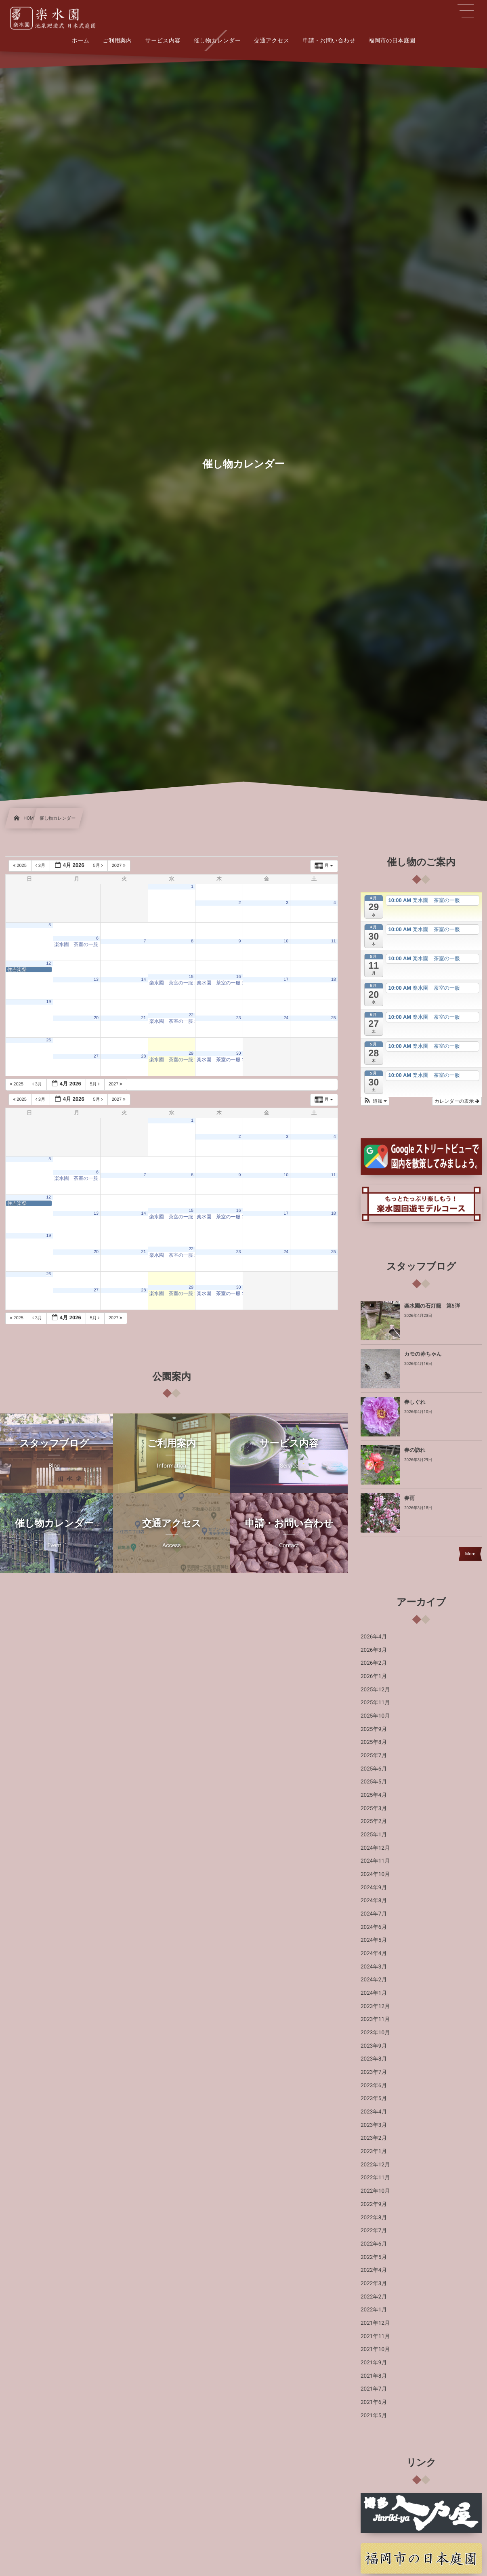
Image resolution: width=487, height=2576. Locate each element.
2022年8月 (374, 2217)
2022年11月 (375, 2177)
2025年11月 (375, 1702)
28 (143, 1056)
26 (48, 1040)
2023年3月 (374, 2125)
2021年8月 (374, 2376)
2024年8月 (374, 1900)
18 (333, 979)
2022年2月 (374, 2297)
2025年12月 (375, 1689)
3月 (41, 865)
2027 (119, 865)
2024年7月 (374, 1914)
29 (191, 1053)
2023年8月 (374, 2059)
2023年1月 (374, 2151)
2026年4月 (374, 1637)
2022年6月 (374, 2244)
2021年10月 (375, 2349)
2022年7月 (374, 2230)
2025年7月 (374, 1755)
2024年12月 (375, 1848)
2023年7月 (374, 2072)
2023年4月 (374, 2112)
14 (143, 979)
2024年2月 (374, 1980)
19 (48, 1001)
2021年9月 (374, 2362)
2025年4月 (374, 1795)
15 (191, 976)
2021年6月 (374, 2402)
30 (238, 1053)
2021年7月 (374, 2389)
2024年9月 (374, 1887)
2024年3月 (374, 1967)
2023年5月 (374, 2098)
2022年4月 (374, 2270)
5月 (98, 865)
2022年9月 (374, 2204)
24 (285, 1018)
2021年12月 (375, 2323)
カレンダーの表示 (457, 1101)
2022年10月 (375, 2191)
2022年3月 (374, 2283)
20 (96, 1018)
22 (191, 1015)
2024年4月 (374, 1953)
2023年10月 (375, 2032)
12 (48, 963)
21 (143, 1018)
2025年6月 (374, 1769)
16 (238, 976)
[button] (375, 1101)
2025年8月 (374, 1742)
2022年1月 (374, 2310)
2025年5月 (374, 1782)
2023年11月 (375, 2019)
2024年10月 (375, 1874)
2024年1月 (374, 1993)
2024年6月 (374, 1927)
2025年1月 (374, 1835)
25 (333, 1018)
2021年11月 (375, 2336)
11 (333, 941)
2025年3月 (374, 1808)
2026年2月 (374, 1663)
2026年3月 (374, 1650)
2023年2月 (374, 2138)
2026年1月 (374, 1676)
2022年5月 (374, 2257)
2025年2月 (374, 1821)
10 (285, 941)
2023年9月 (374, 2046)
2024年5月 (374, 1940)
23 (238, 1018)
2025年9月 (374, 1729)
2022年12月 (375, 2165)
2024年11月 (375, 1861)
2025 (20, 865)
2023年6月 (374, 2085)
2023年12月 (375, 2006)
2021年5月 (374, 2415)
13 (96, 979)
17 (285, 979)
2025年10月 (375, 1716)
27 (96, 1056)
